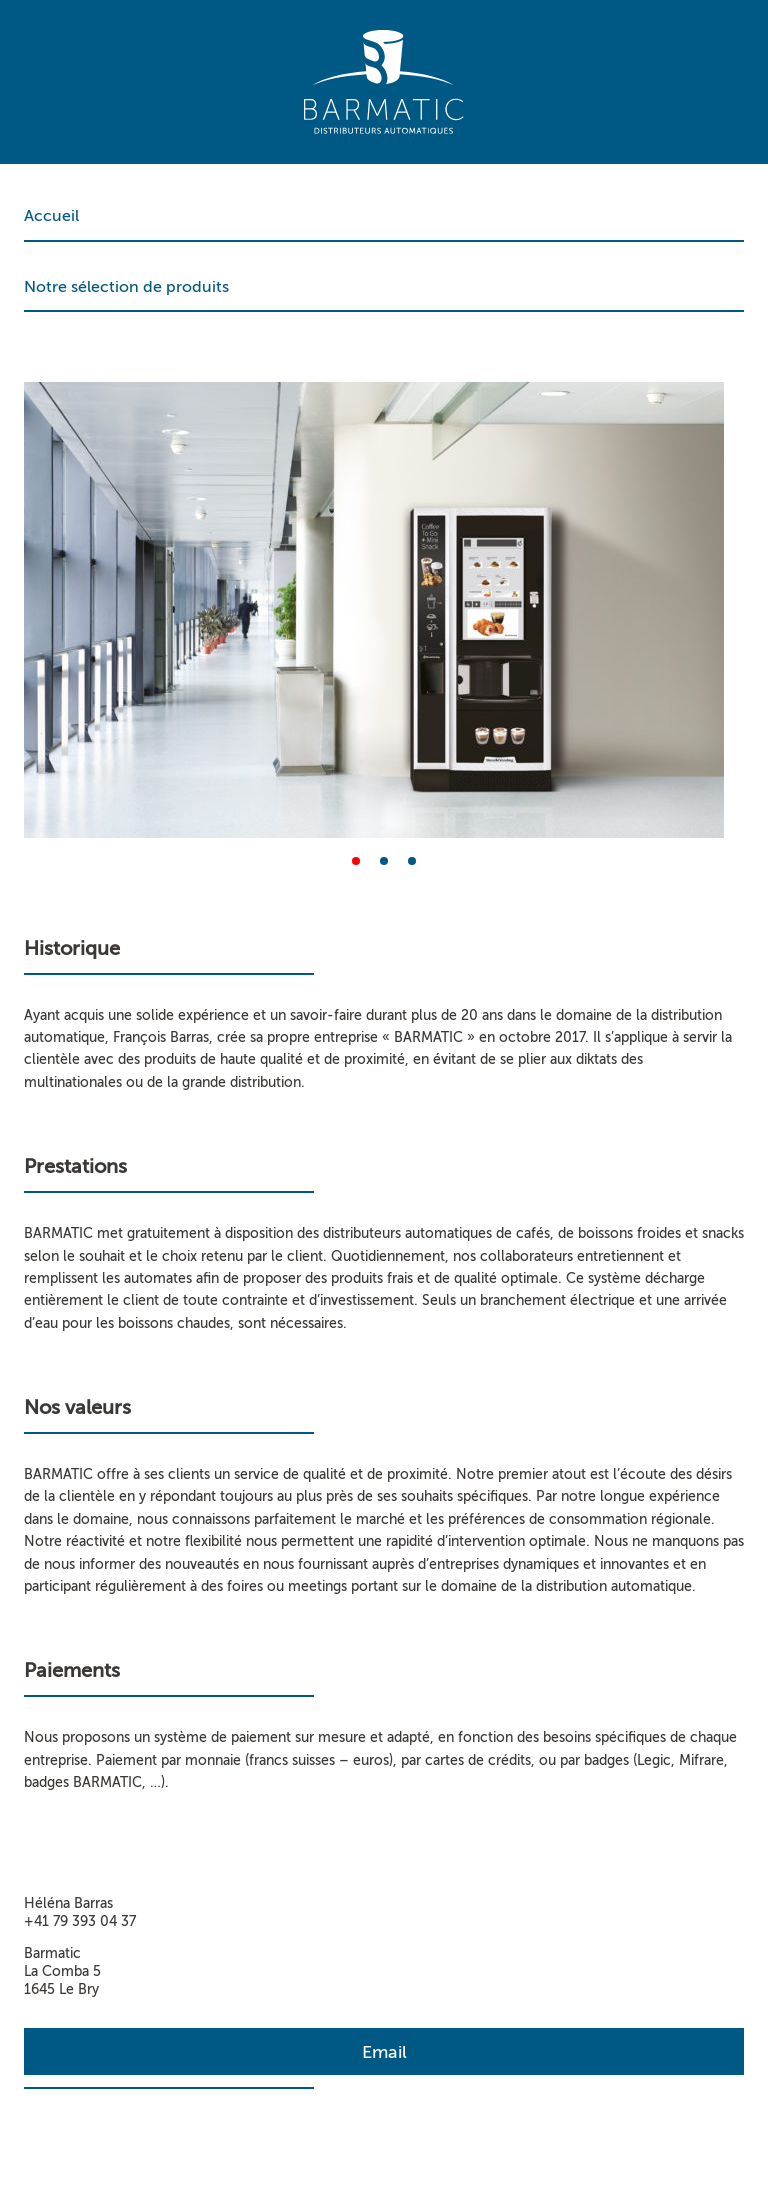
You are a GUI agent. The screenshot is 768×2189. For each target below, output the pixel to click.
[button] (356, 861)
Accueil (51, 216)
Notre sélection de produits (126, 287)
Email (384, 2052)
